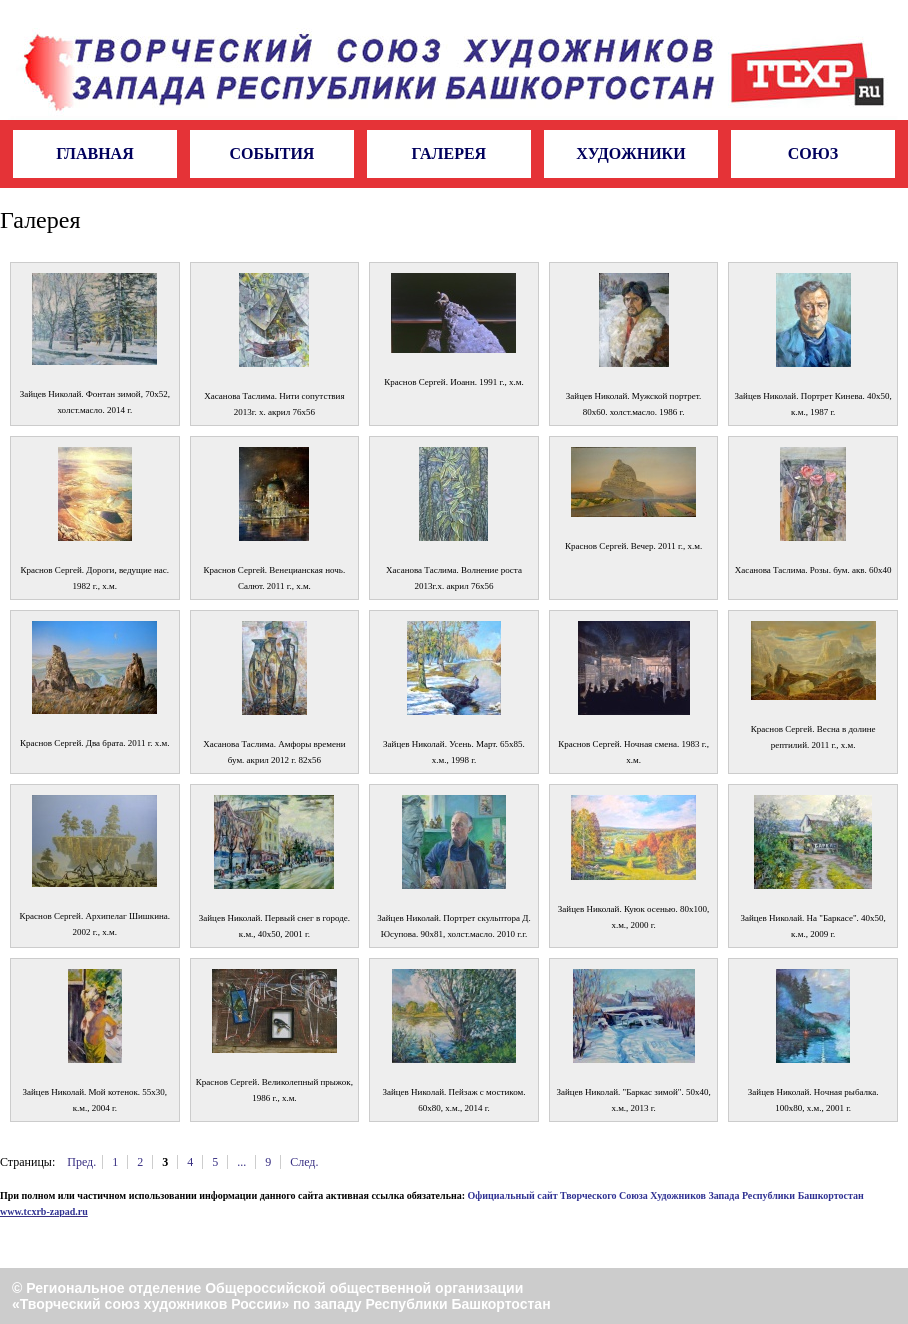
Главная (94, 153)
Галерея (449, 153)
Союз (813, 153)
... (241, 1162)
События (271, 153)
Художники (631, 153)
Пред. (81, 1162)
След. (304, 1162)
